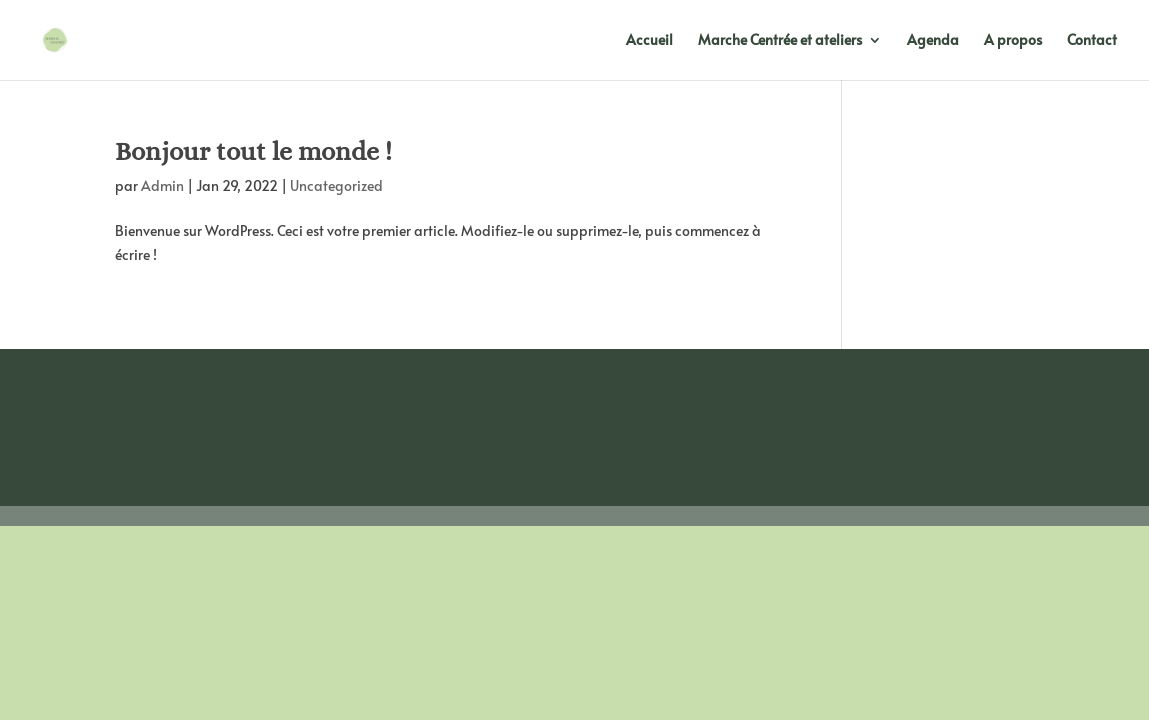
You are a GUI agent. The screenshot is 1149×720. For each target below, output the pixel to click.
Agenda (933, 41)
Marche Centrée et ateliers (780, 41)
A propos (1013, 41)
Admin (162, 185)
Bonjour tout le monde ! (253, 151)
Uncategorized (336, 185)
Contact (1092, 41)
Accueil (649, 41)
